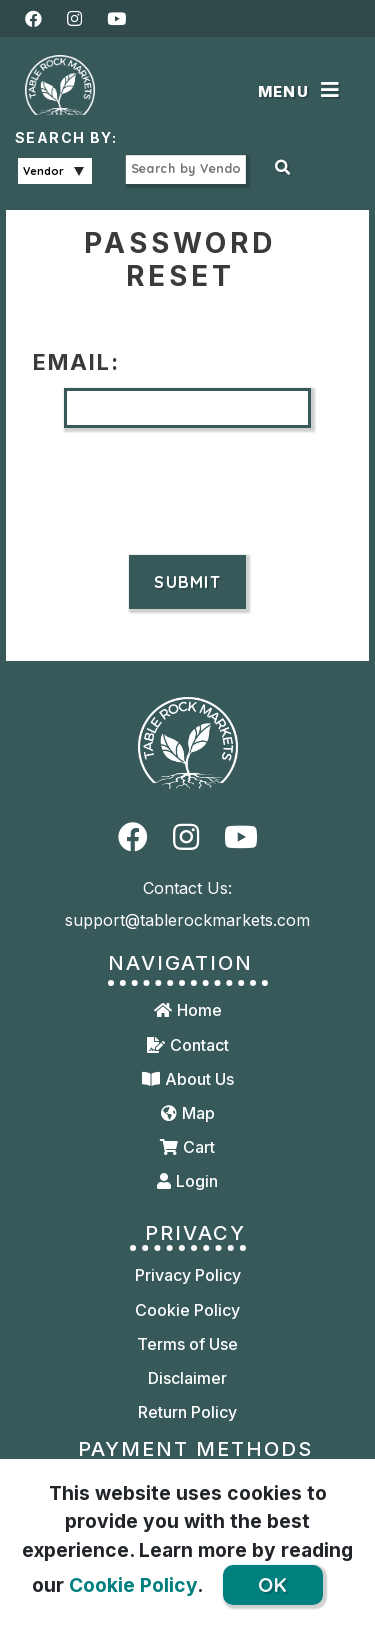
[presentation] (188, 491)
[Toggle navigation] (302, 92)
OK (273, 1584)
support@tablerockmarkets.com (187, 920)
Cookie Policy (133, 1585)
